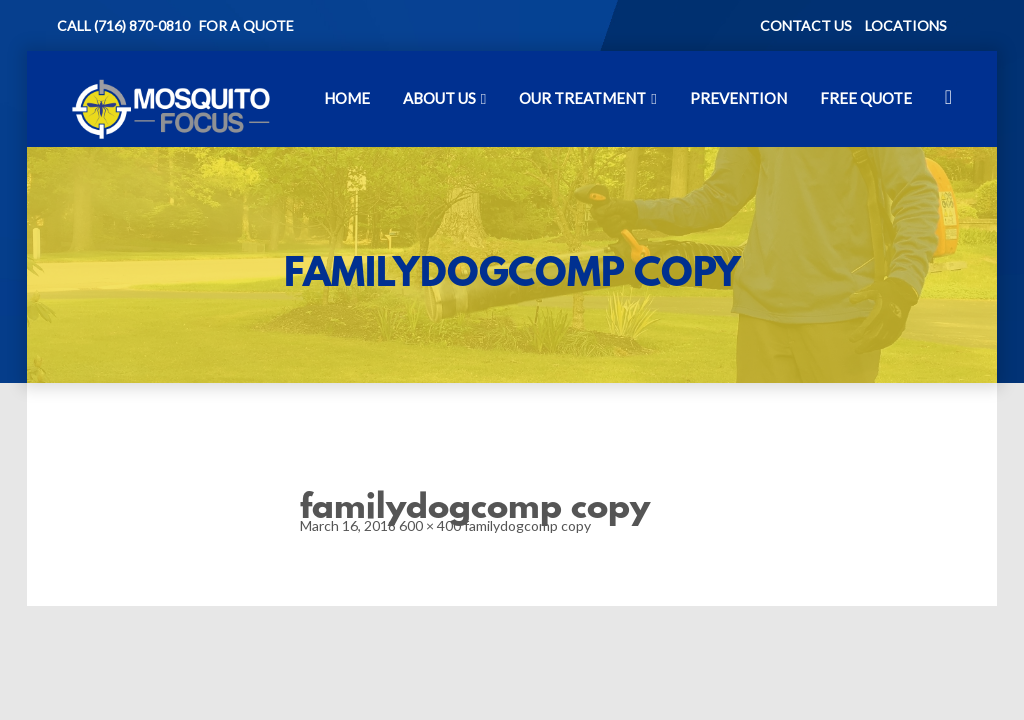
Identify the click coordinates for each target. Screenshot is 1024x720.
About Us (439, 98)
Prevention (738, 98)
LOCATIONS (906, 25)
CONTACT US (806, 25)
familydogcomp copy (527, 525)
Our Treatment (582, 98)
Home (347, 98)
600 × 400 (430, 525)
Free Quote (866, 98)
